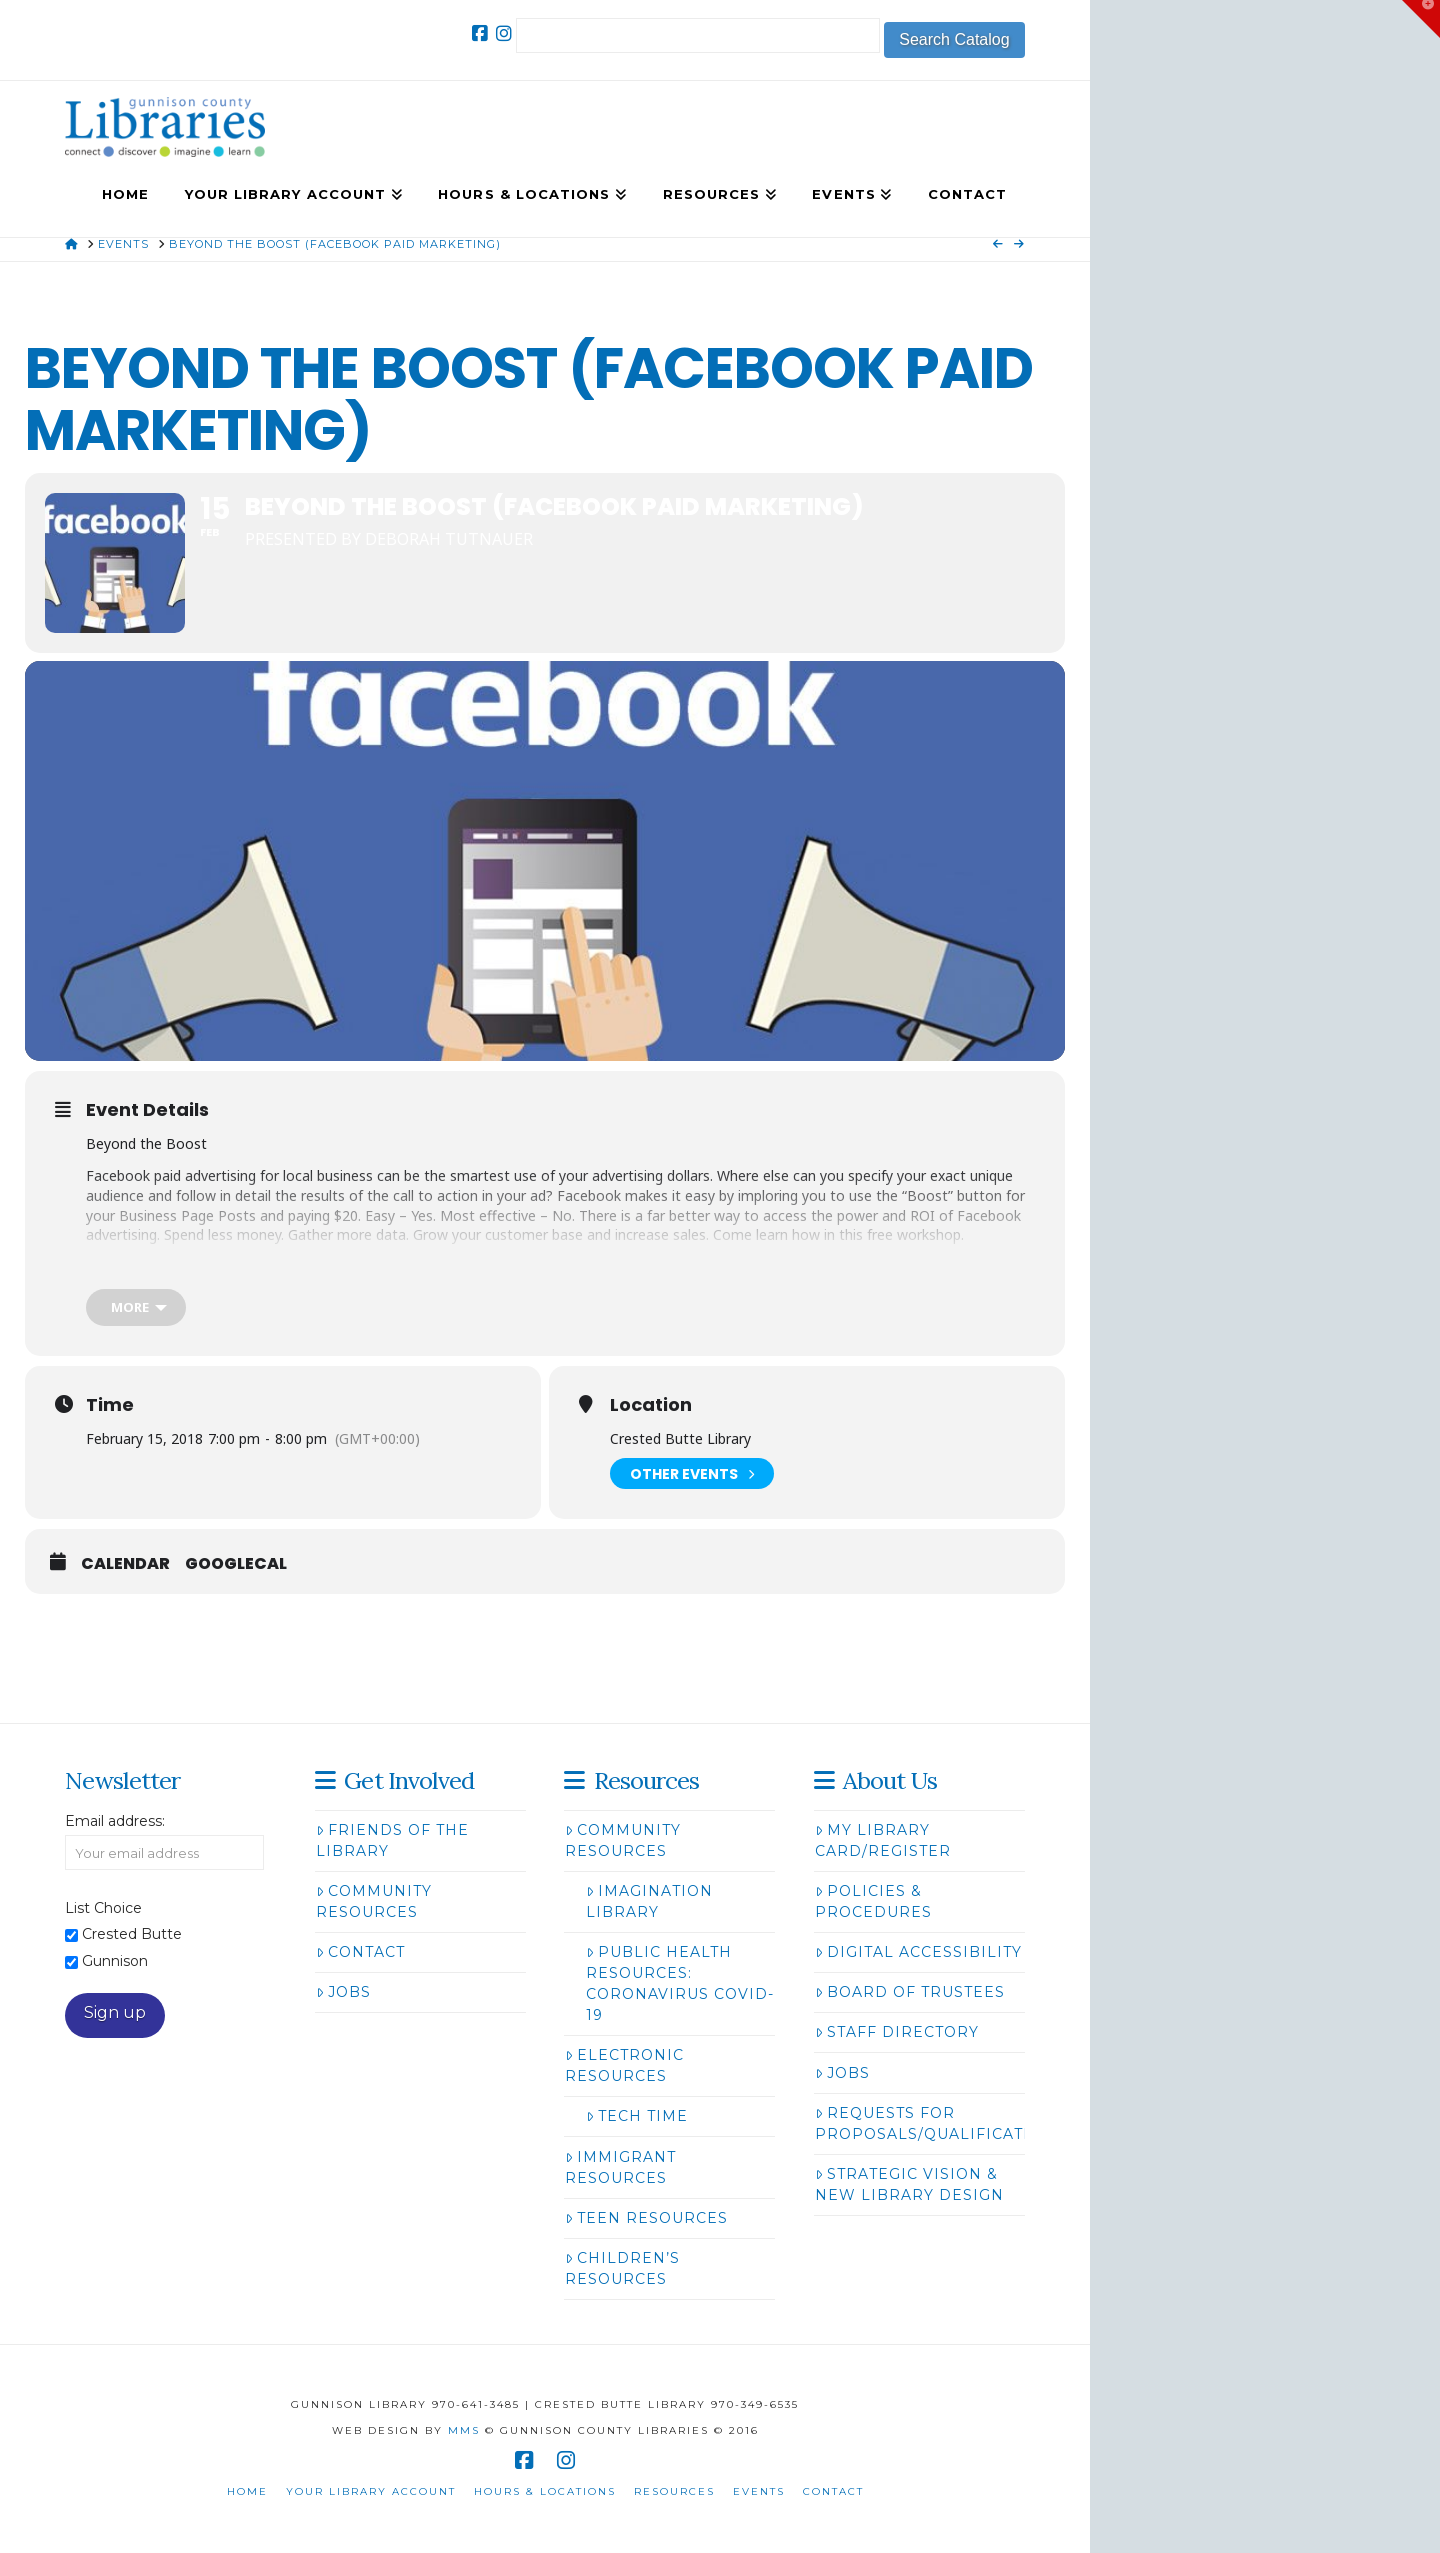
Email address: (115, 1821)
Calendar (125, 1564)
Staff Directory (897, 2032)
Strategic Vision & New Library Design (909, 2184)
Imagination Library (649, 1901)
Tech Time (637, 2116)
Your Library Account (371, 2491)
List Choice (103, 1908)
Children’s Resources (622, 2268)
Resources (674, 2491)
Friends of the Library (392, 1840)
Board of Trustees (910, 1992)
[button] (1421, 19)
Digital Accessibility (918, 1952)
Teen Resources (646, 2218)
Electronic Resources (624, 2065)
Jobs (343, 1992)
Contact (360, 1952)
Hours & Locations (545, 2491)
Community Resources (374, 1901)
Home (247, 2491)
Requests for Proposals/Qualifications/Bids (963, 2123)
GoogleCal (236, 1564)
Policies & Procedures (873, 1901)
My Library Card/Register (883, 1840)
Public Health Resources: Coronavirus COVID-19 (680, 1983)
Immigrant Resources (620, 2167)
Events (759, 2491)
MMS (464, 2430)
